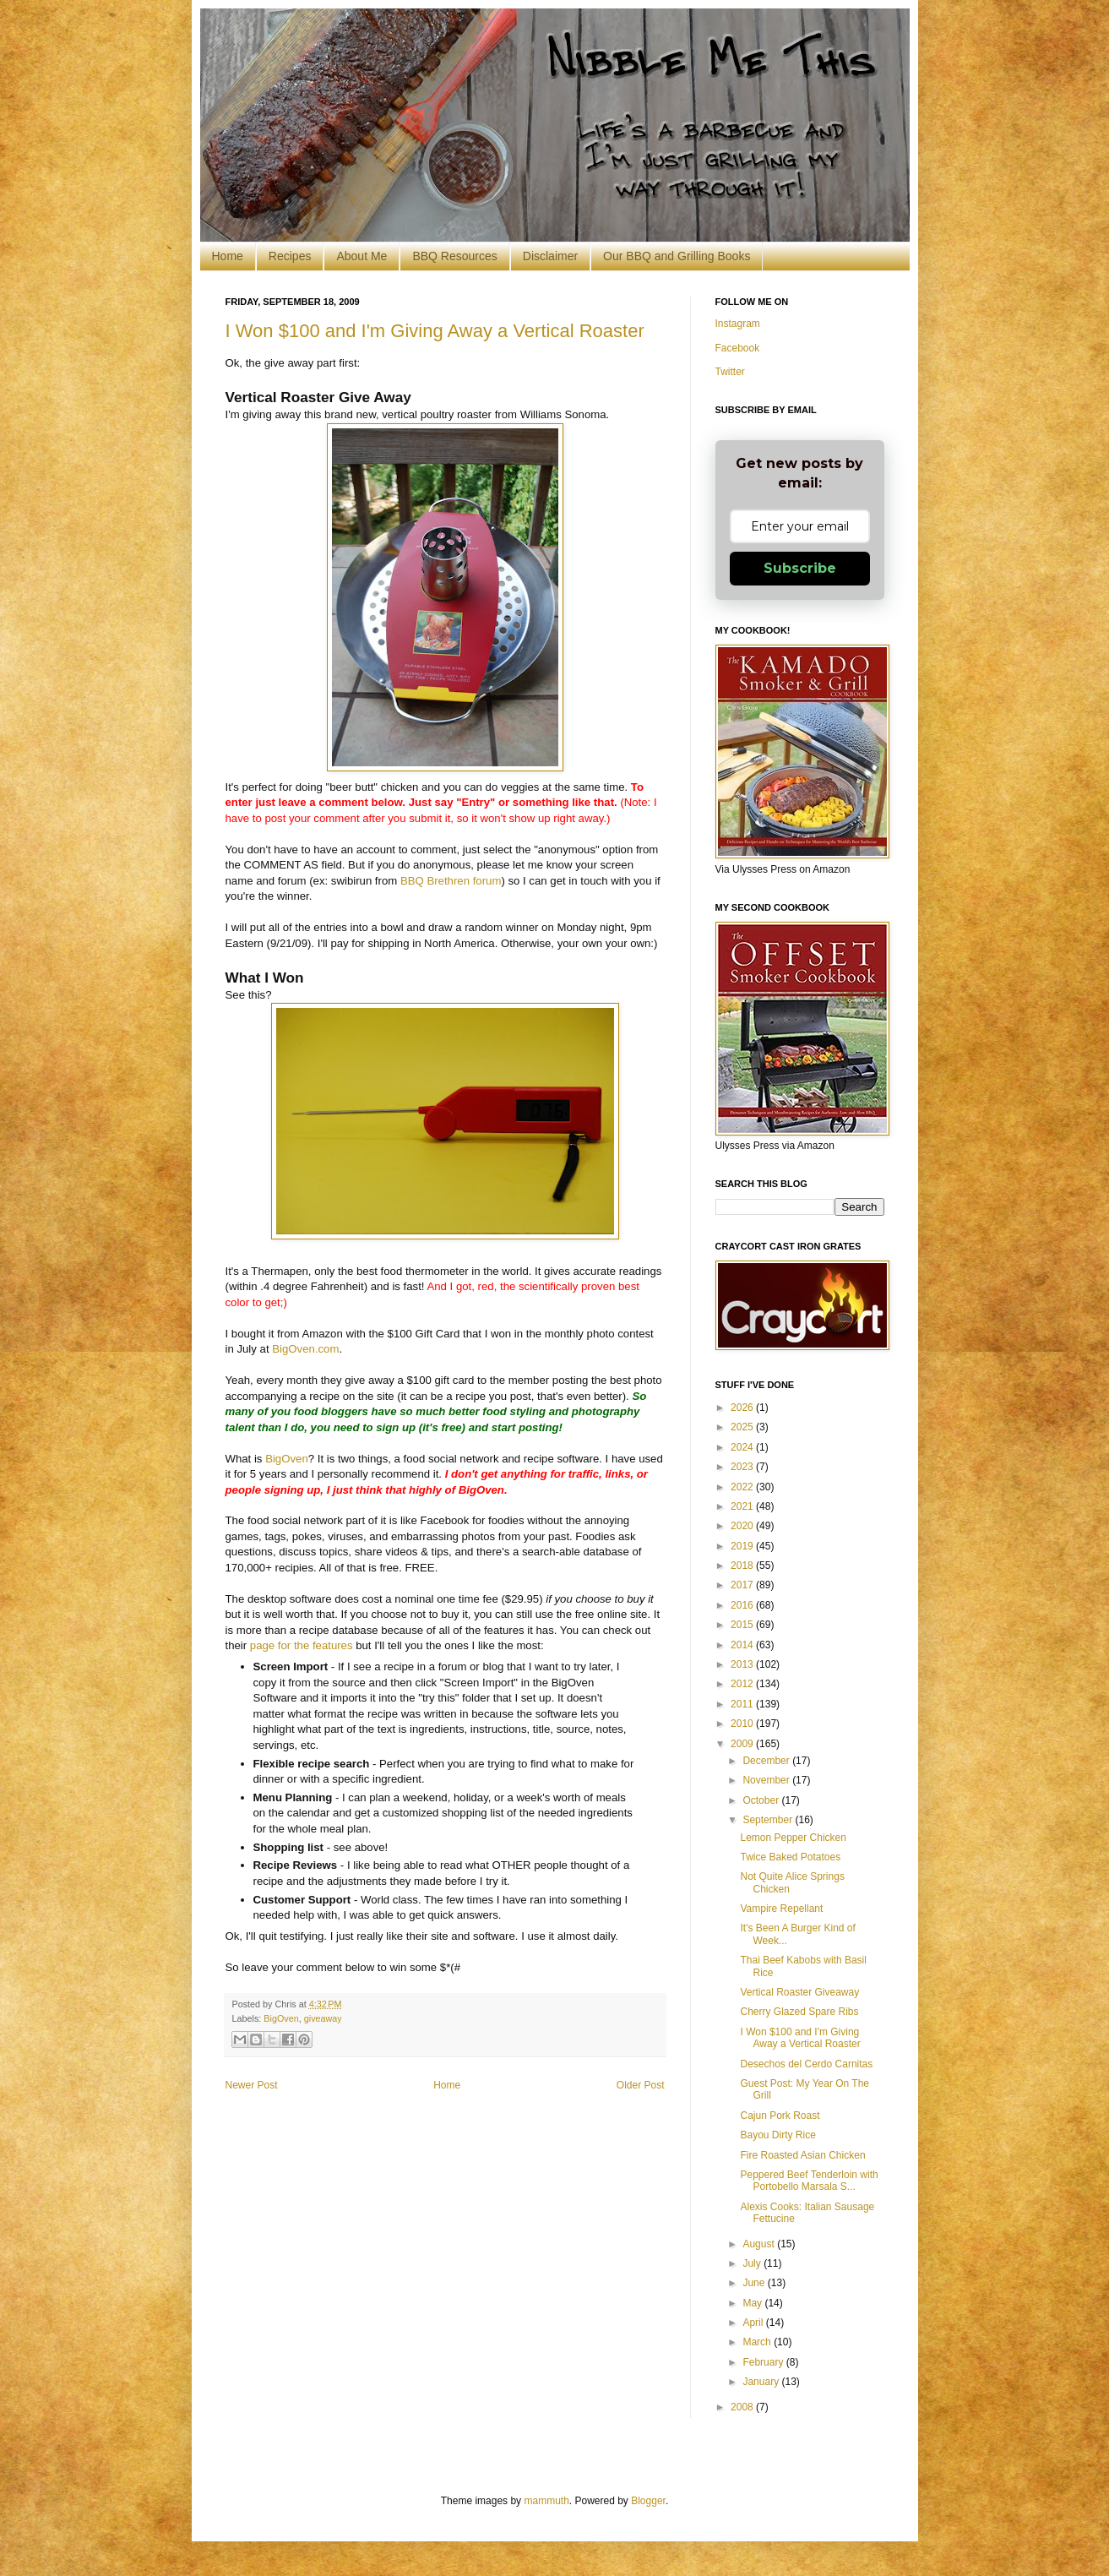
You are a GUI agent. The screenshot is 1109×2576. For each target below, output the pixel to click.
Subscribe (800, 568)
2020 (743, 1526)
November (767, 1780)
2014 (743, 1645)
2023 (743, 1467)
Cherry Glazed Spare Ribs (799, 2012)
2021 (743, 1506)
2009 (743, 1744)
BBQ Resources (454, 256)
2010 (743, 1723)
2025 (743, 1427)
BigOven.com (305, 1348)
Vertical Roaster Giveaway (799, 1992)
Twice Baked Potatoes (790, 1857)
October (761, 1800)
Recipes (290, 256)
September (768, 1820)
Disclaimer (550, 256)
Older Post (641, 2085)
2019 (743, 1546)
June (754, 2283)
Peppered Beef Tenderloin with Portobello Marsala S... (809, 2180)
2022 (743, 1487)
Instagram (737, 323)
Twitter (730, 372)
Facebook (737, 348)
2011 (743, 1704)
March (758, 2342)
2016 (743, 1605)
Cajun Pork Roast (779, 2115)
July (753, 2263)
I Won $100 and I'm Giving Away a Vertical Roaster (435, 330)
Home (227, 256)
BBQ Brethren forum (450, 880)
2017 (743, 1585)
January (761, 2382)
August (759, 2244)
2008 (743, 2407)
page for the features (301, 1645)
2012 (743, 1684)
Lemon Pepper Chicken (792, 1838)
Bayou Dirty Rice (777, 2135)
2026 (743, 1407)
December (767, 1761)
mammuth (546, 2501)
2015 (743, 1625)
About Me (361, 256)
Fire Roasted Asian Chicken (802, 2155)
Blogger (648, 2501)
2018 (743, 1565)
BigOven (286, 1458)
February (764, 2362)
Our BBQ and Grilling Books (676, 256)
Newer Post (252, 2085)
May (753, 2303)
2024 (743, 1447)
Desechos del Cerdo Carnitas (806, 2064)
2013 (743, 1664)
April (753, 2322)
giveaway (323, 2018)
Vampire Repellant (781, 1908)
